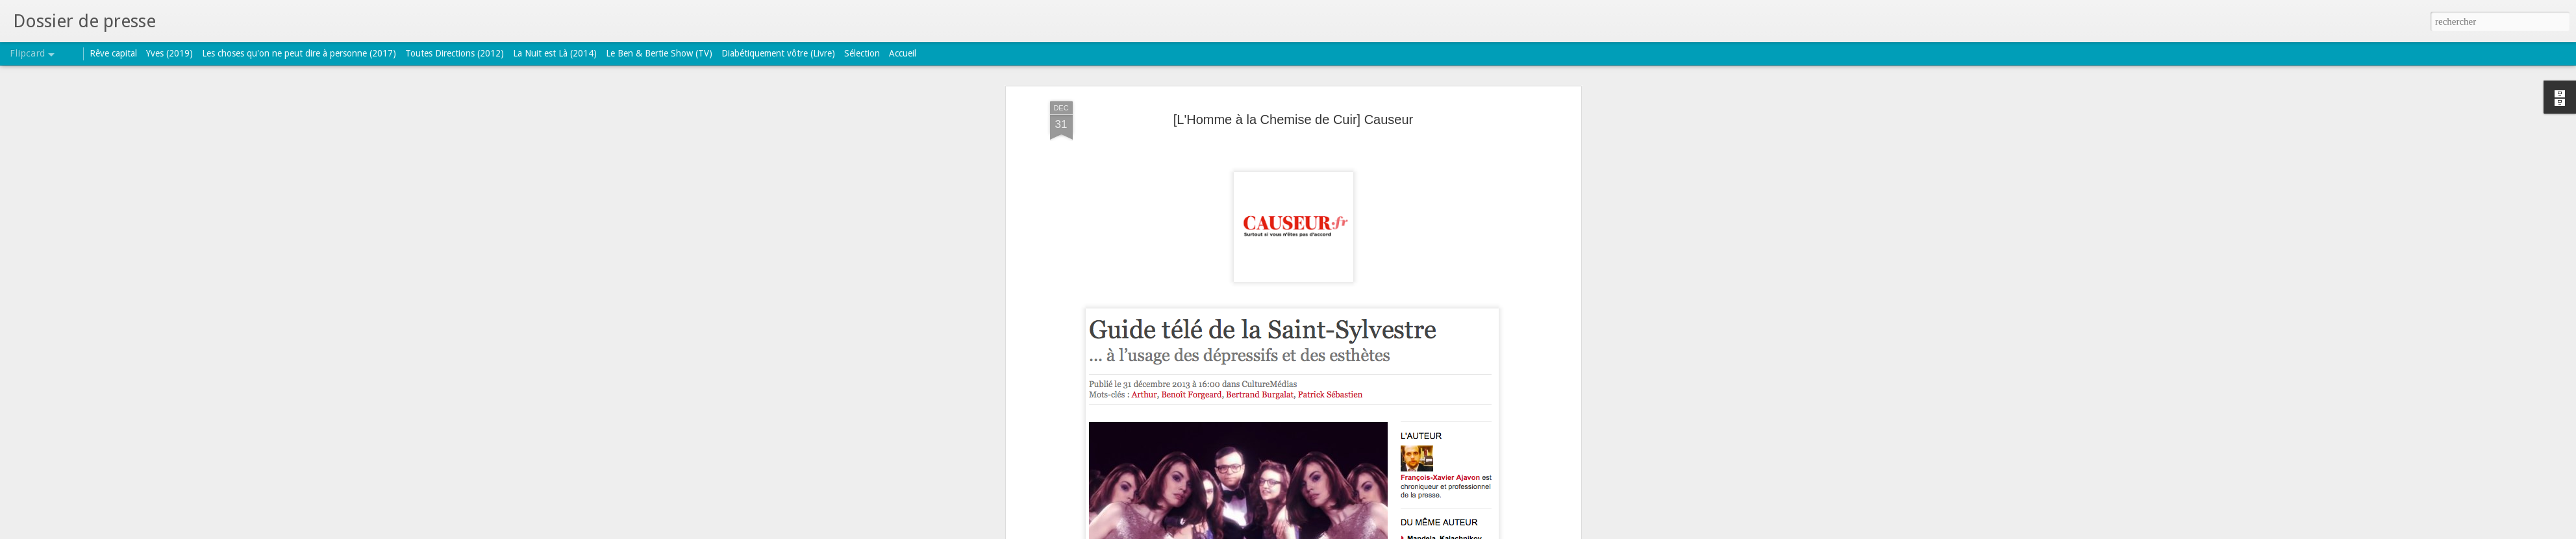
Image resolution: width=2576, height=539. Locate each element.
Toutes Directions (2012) (454, 53)
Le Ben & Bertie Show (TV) (659, 53)
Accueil (902, 53)
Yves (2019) (169, 53)
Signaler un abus (1372, 532)
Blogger (1329, 532)
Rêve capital (113, 53)
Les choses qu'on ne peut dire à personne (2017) (299, 53)
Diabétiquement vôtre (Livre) (778, 53)
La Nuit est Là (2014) (555, 53)
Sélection (862, 53)
